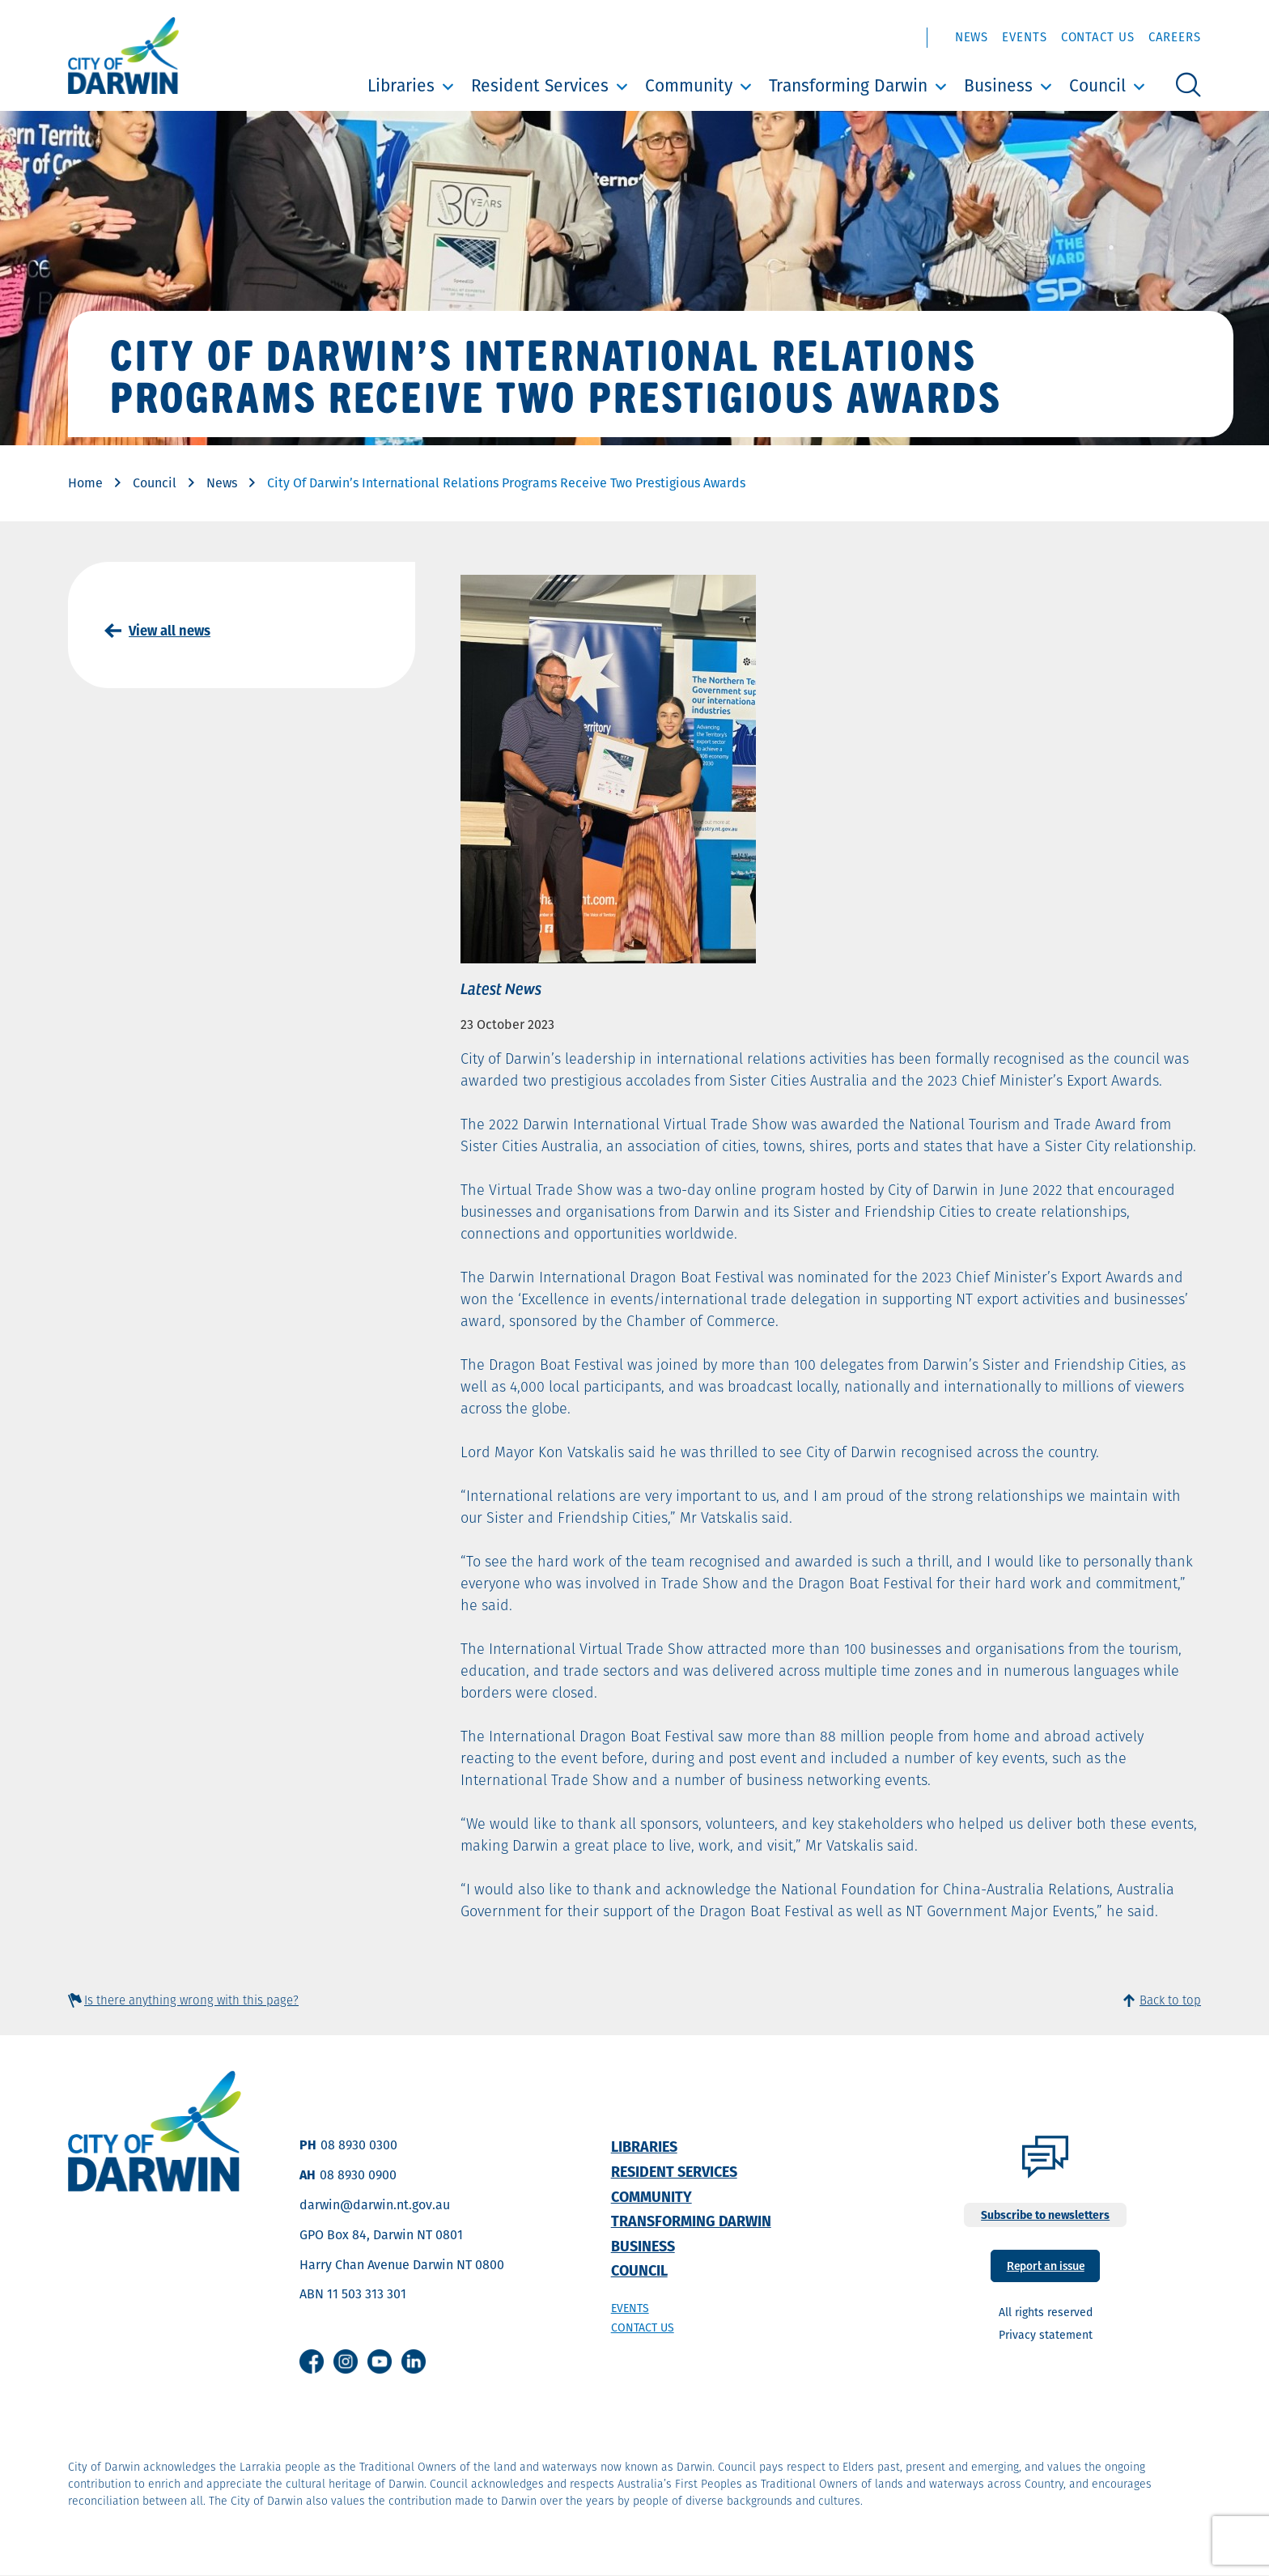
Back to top (1170, 2000)
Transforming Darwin (848, 85)
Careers (1174, 36)
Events (1024, 36)
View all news (169, 630)
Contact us (642, 2327)
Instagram (345, 2361)
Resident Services (540, 85)
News (972, 36)
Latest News (500, 987)
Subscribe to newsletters (1045, 2215)
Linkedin (413, 2361)
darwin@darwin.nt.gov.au (374, 2205)
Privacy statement (1046, 2335)
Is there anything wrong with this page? (191, 2000)
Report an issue (1045, 2264)
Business (998, 85)
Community (688, 85)
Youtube (379, 2361)
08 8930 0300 (358, 2145)
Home (85, 483)
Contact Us (1098, 36)
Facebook (311, 2361)
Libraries (401, 85)
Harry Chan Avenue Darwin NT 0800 (401, 2264)
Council (1097, 85)
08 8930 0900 (358, 2175)
